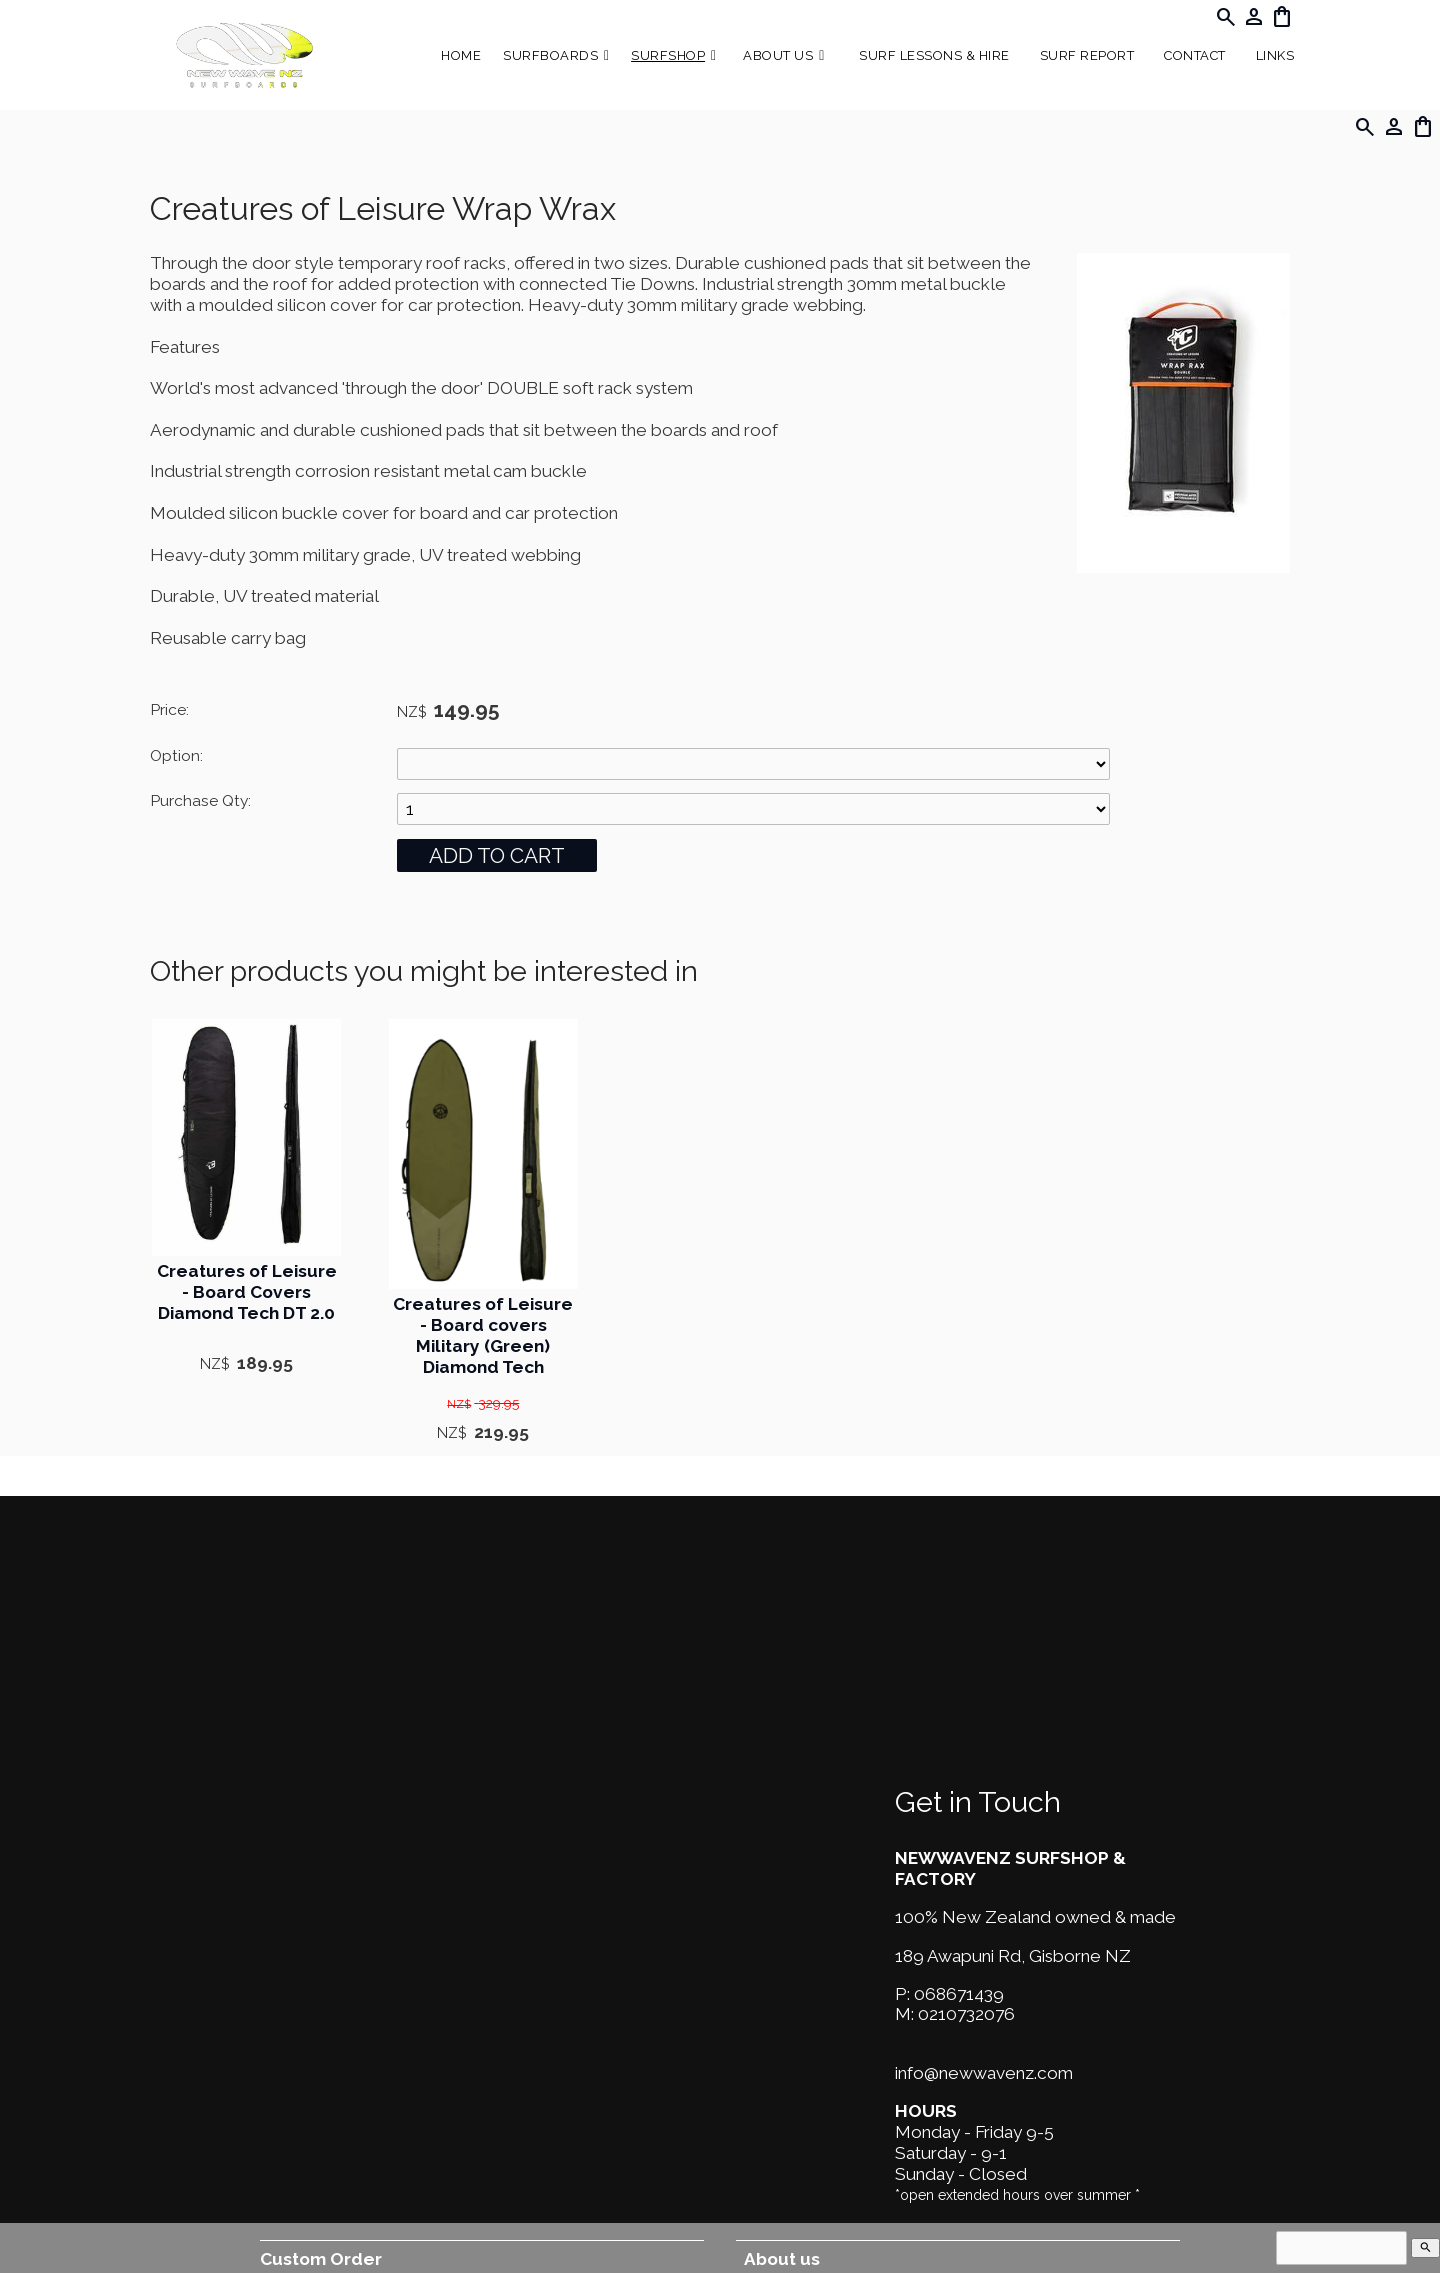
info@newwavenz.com (984, 2073)
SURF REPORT (1087, 55)
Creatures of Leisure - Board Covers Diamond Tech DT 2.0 (247, 1292)
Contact (1195, 55)
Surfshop (668, 55)
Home (461, 55)
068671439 (959, 1994)
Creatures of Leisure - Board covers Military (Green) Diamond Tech (483, 1335)
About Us (778, 55)
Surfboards (550, 55)
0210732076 (966, 2014)
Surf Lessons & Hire (934, 55)
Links (1275, 55)
